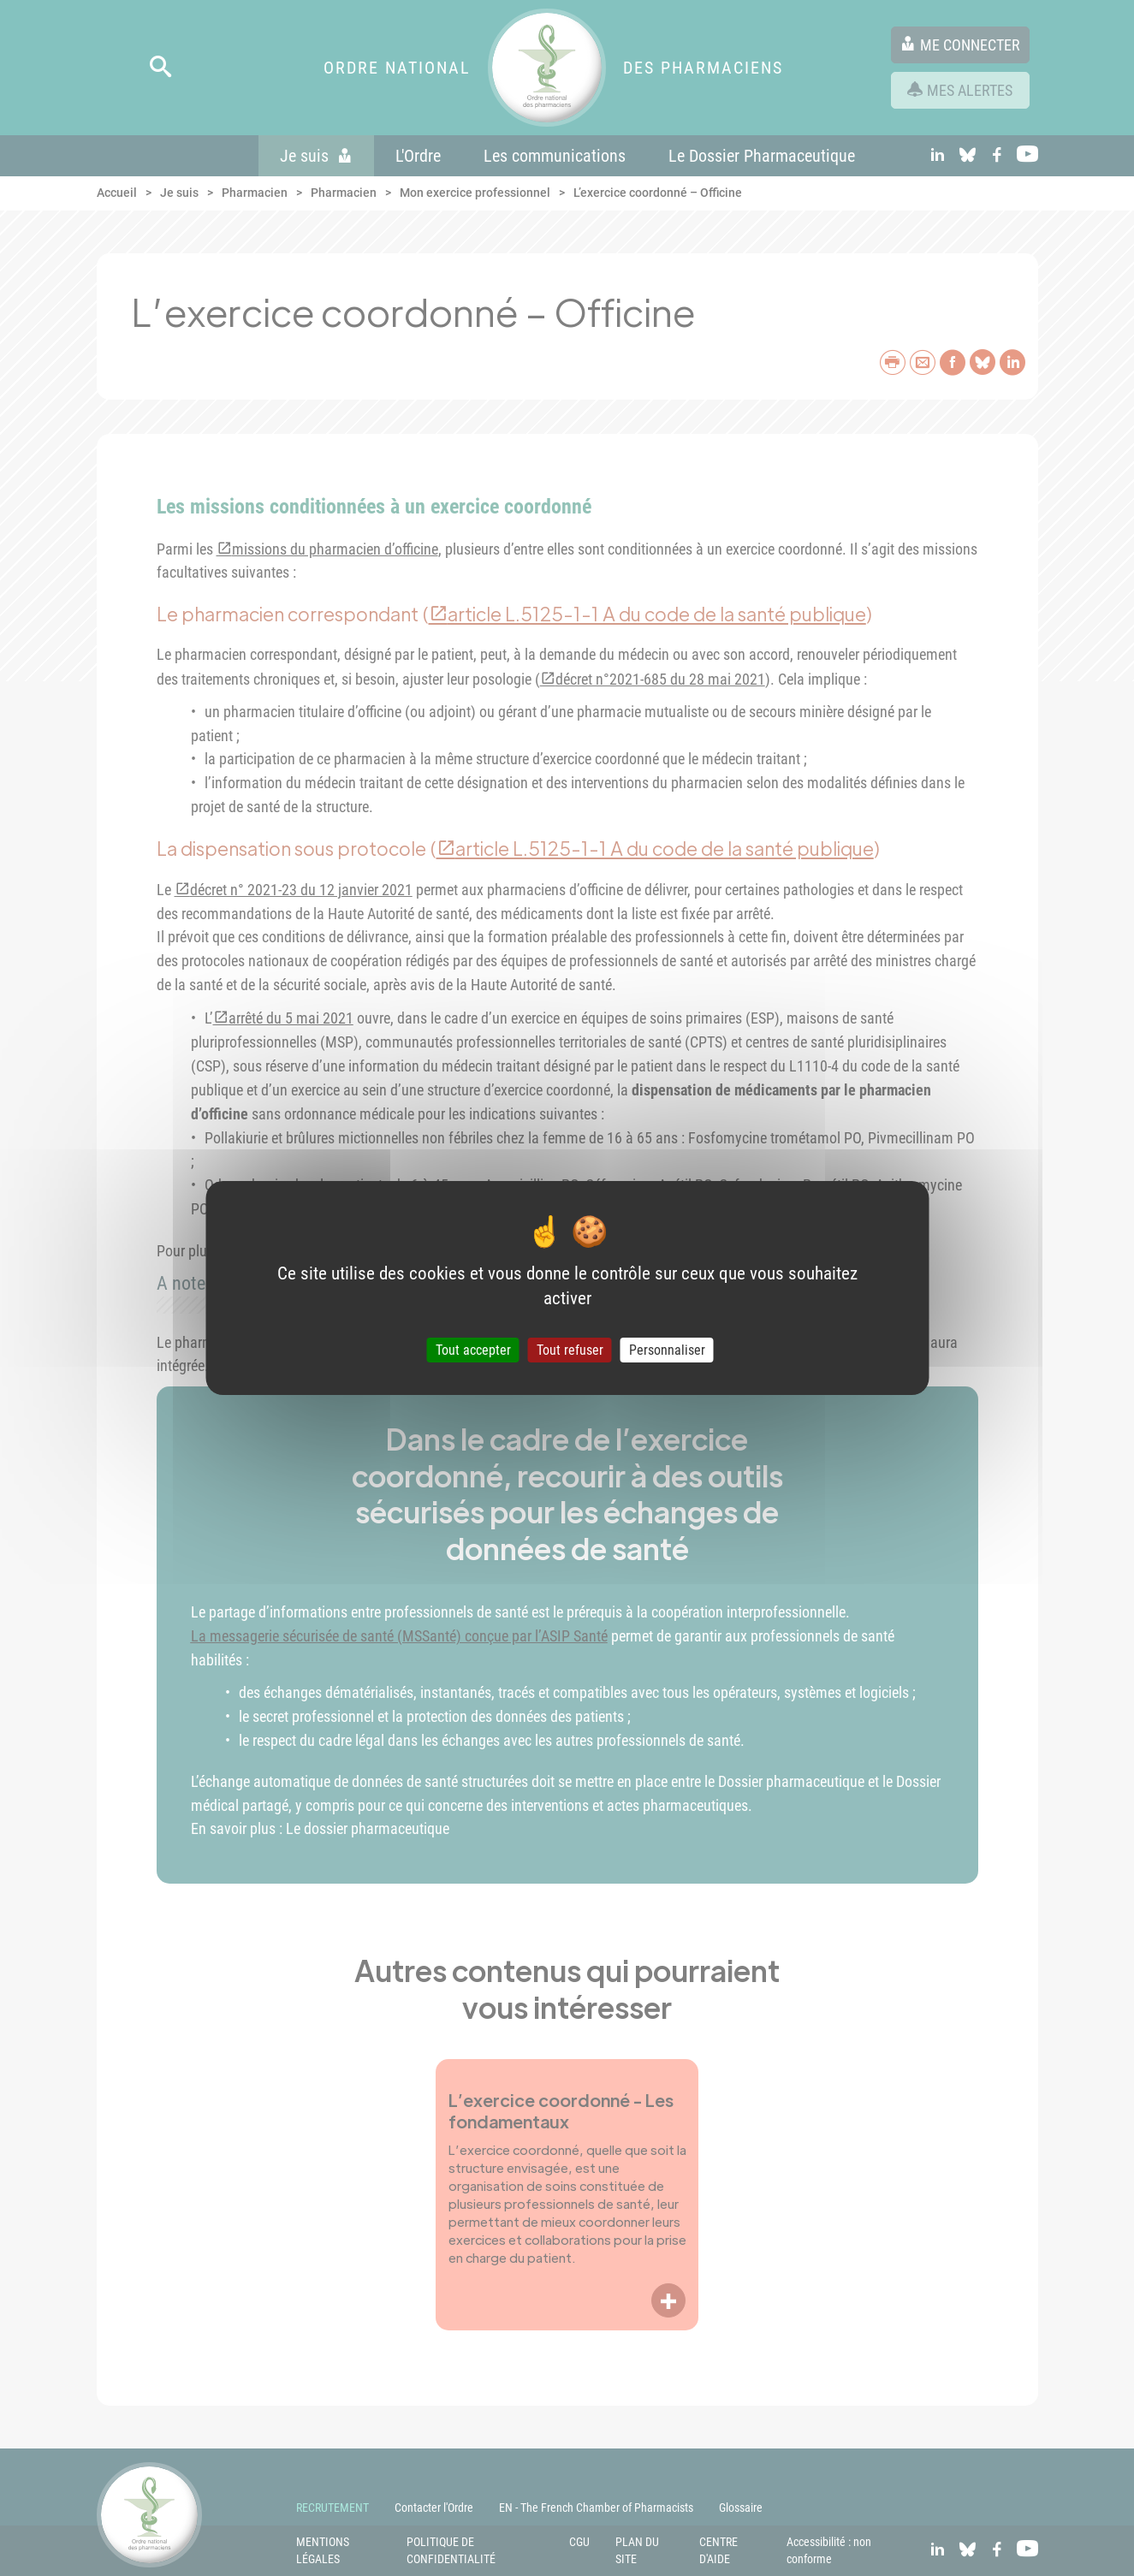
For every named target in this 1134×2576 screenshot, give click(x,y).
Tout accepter (473, 1350)
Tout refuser (570, 1350)
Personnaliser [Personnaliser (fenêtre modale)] (667, 1350)
